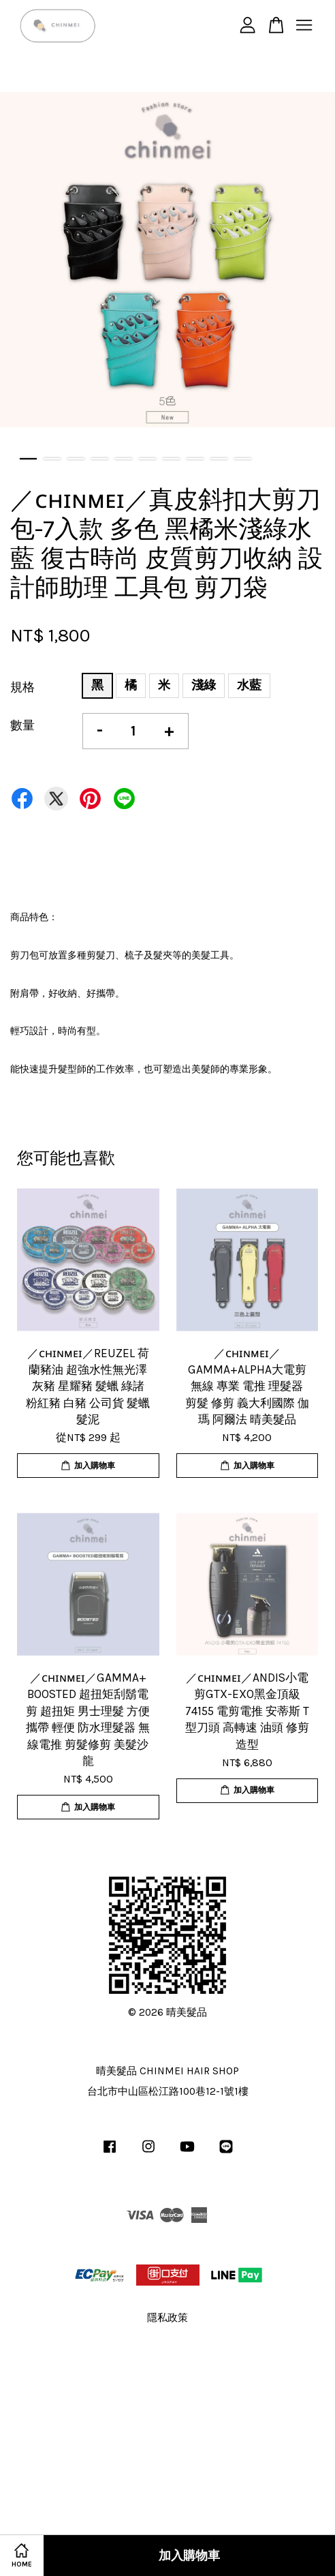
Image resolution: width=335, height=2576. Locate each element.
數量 (22, 725)
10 (242, 458)
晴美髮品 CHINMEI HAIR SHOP (167, 2071)
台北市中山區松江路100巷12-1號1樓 (168, 2091)
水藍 (249, 685)
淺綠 (203, 685)
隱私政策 (167, 2318)
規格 (22, 687)
